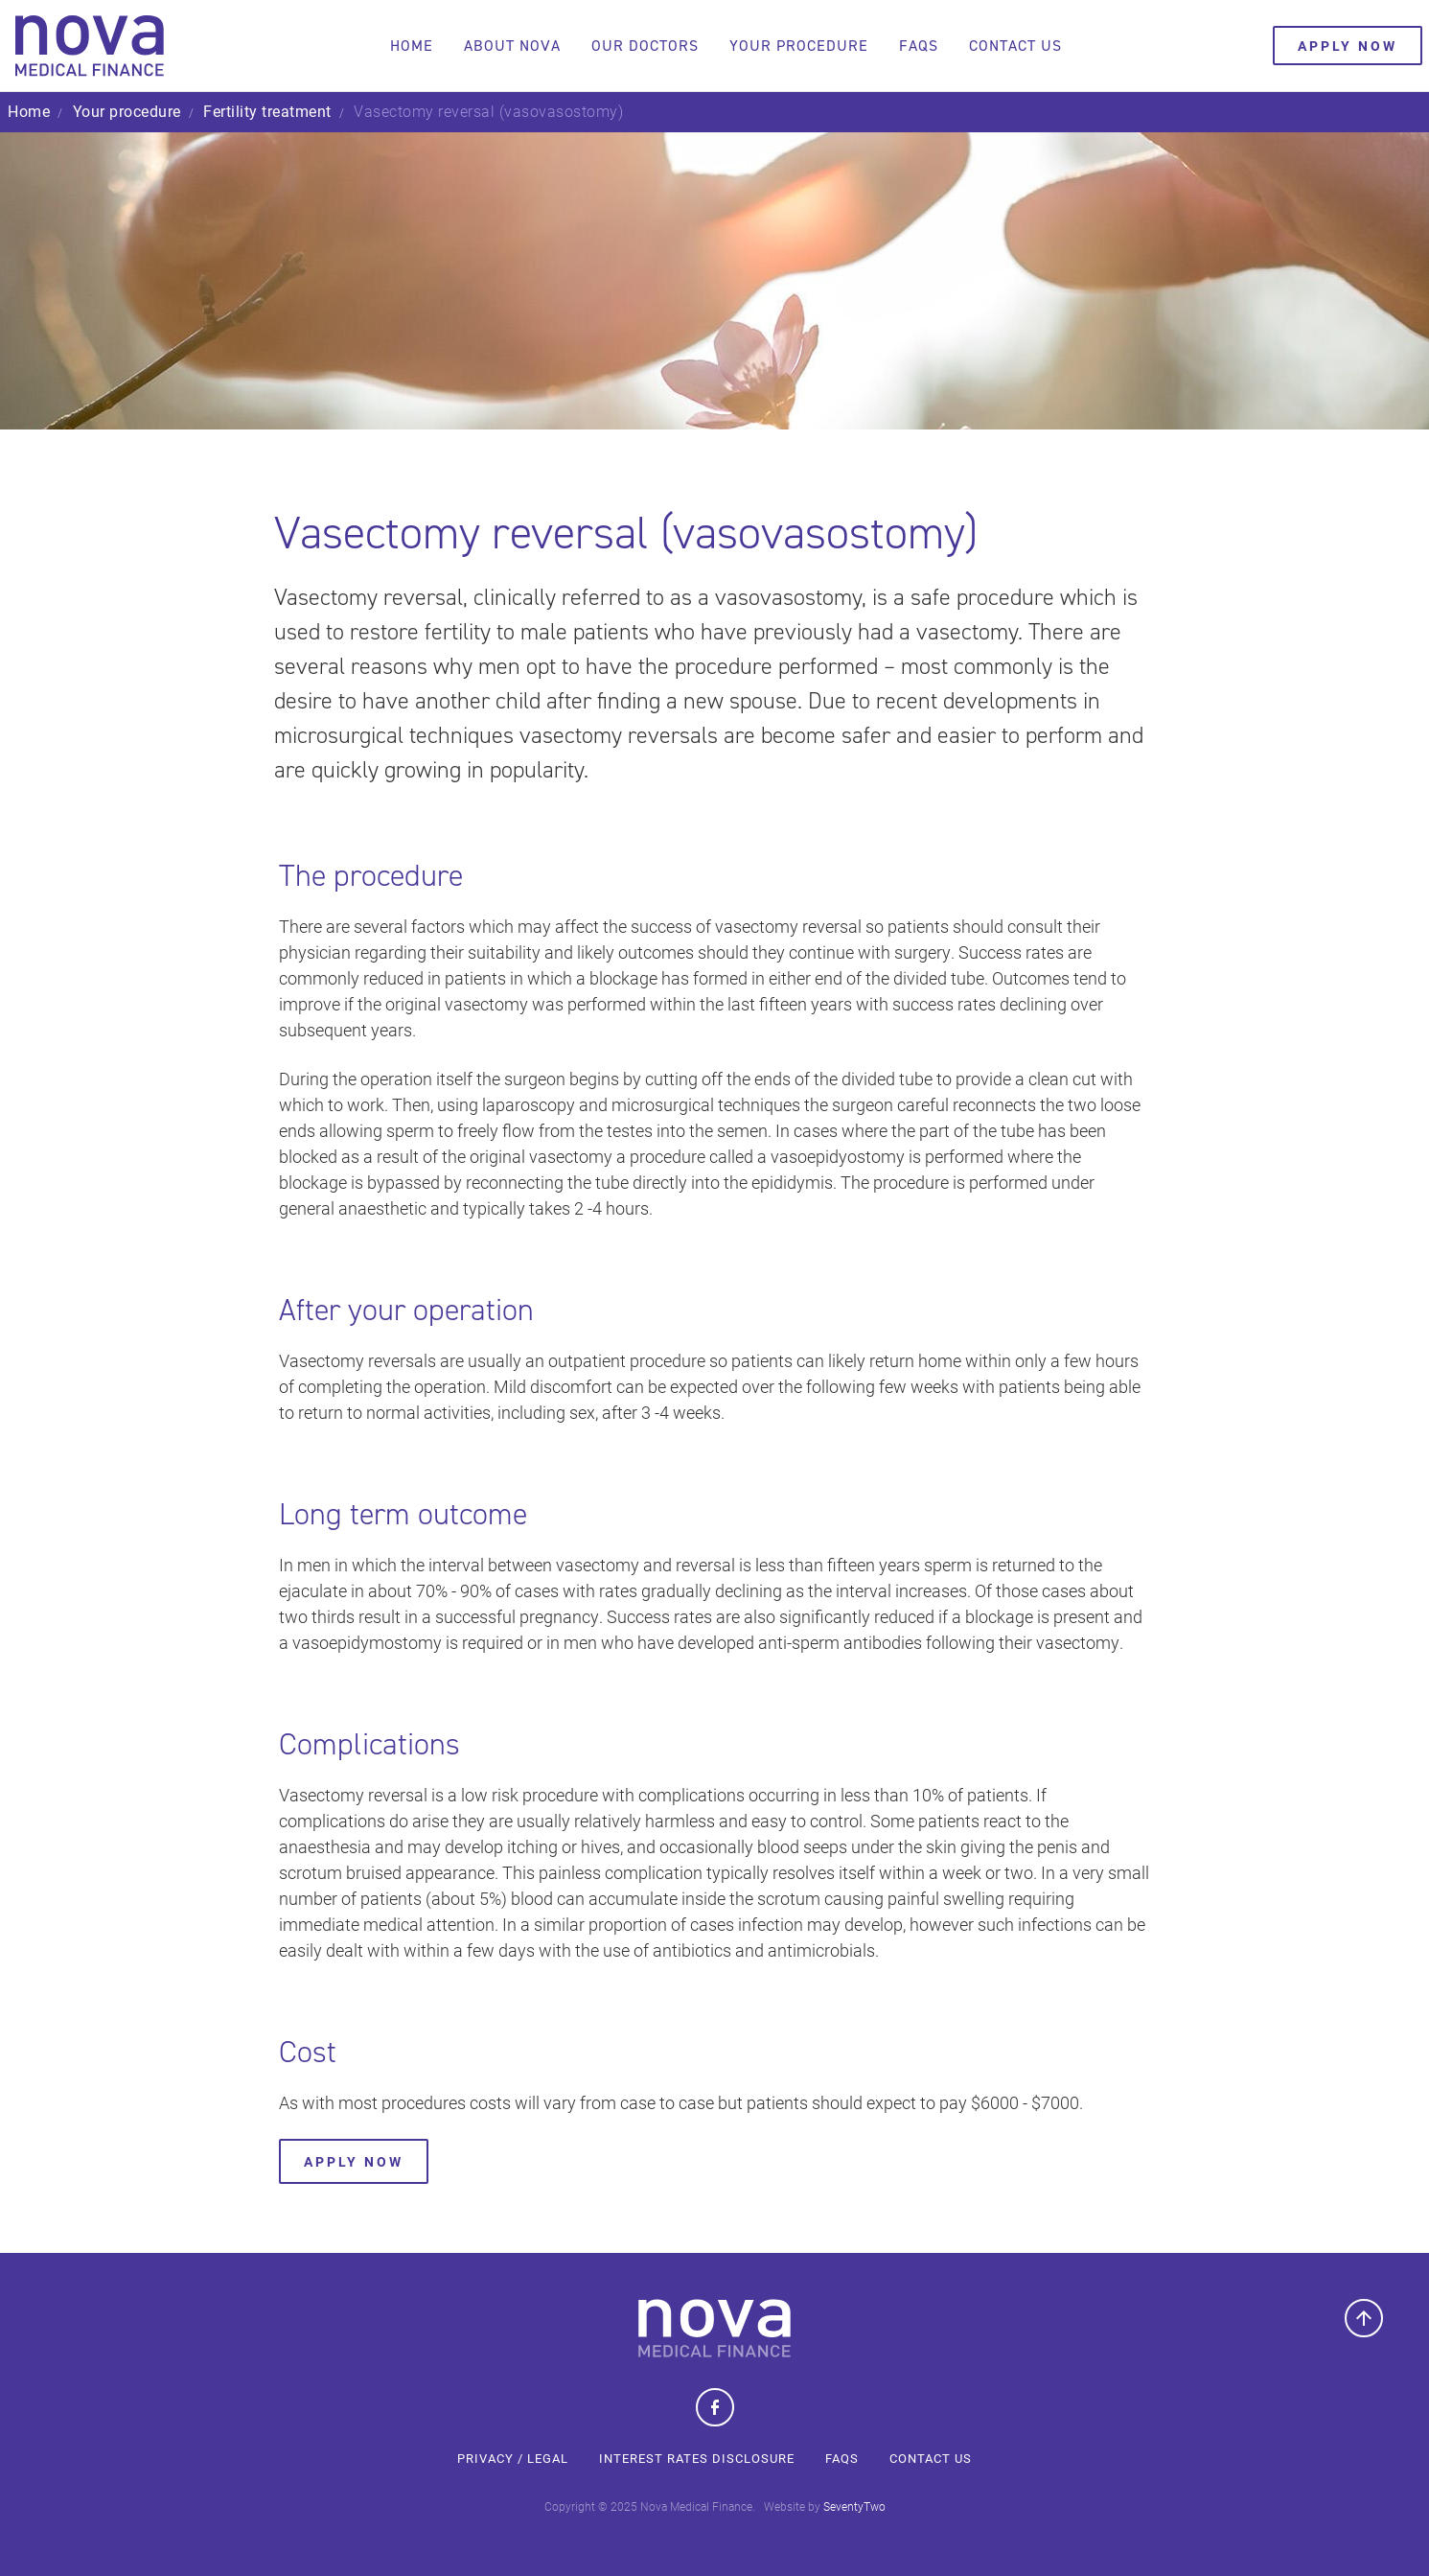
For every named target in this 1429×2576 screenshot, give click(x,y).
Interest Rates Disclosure (697, 2458)
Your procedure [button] (794, 45)
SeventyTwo (854, 2506)
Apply (1339, 45)
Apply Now (353, 2161)
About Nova (507, 45)
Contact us (1010, 45)
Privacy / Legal (512, 2458)
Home (406, 45)
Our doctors (640, 45)
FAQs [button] (913, 45)
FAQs (842, 2458)
